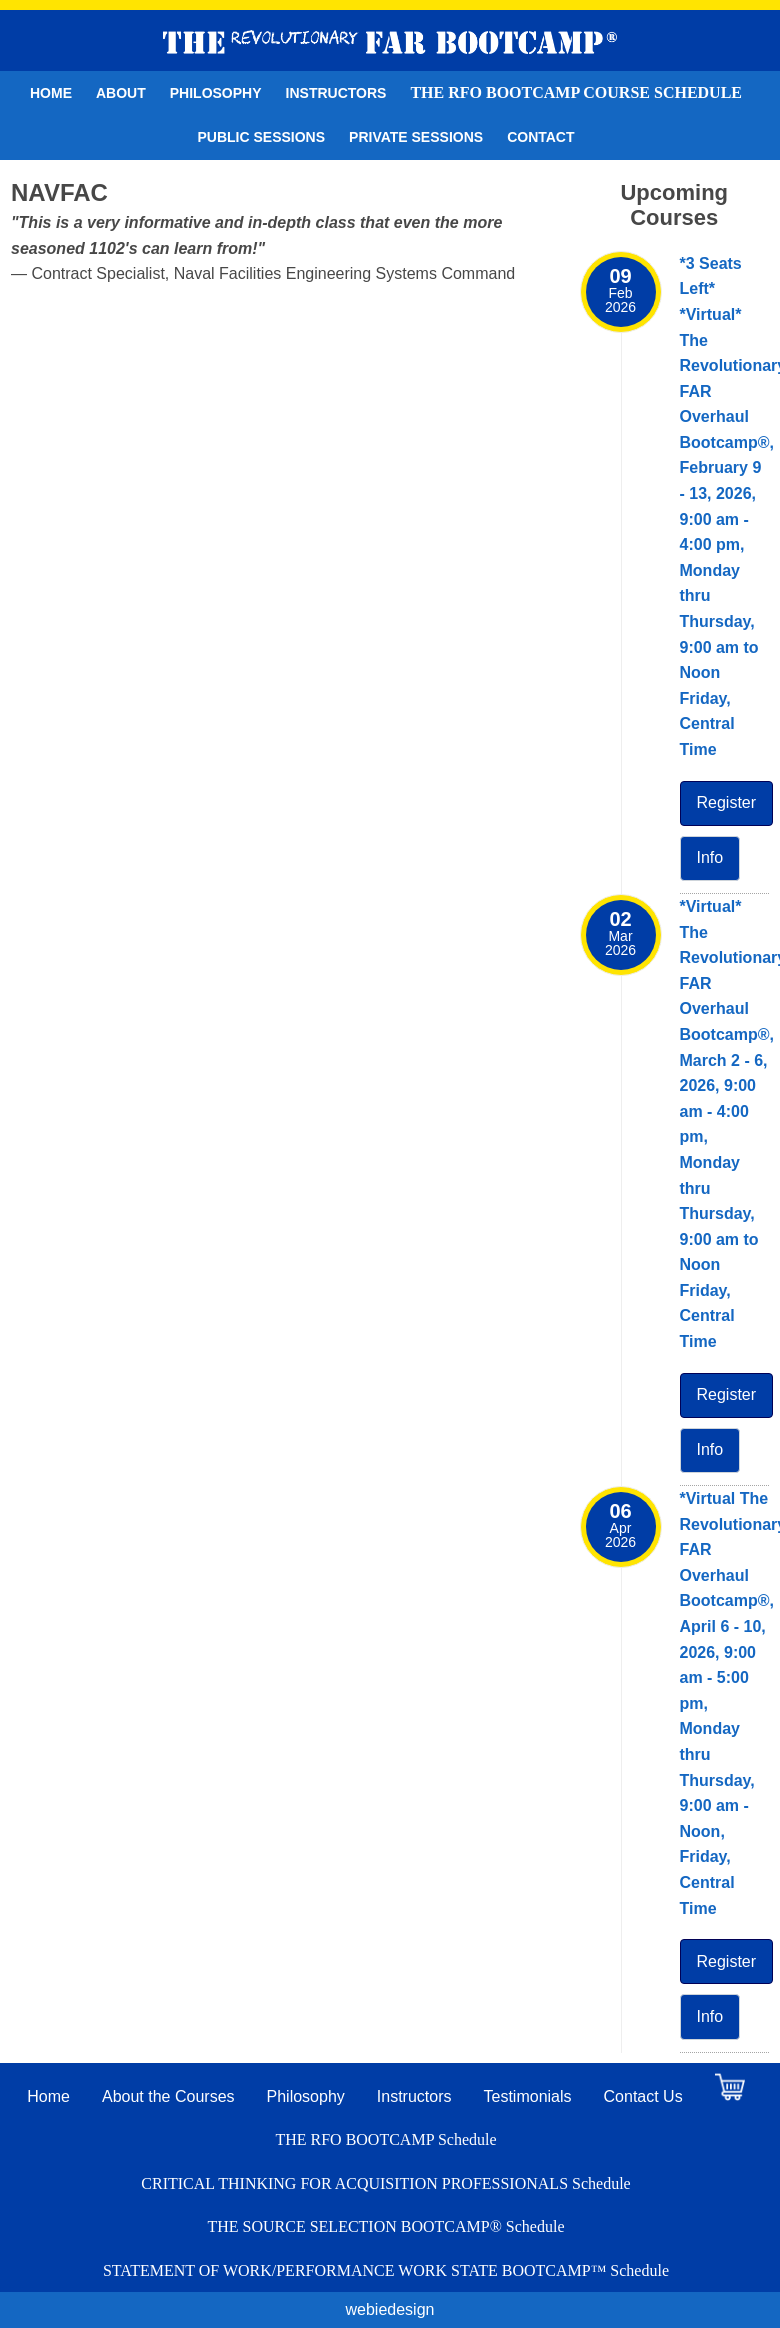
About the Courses (168, 2096)
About (121, 93)
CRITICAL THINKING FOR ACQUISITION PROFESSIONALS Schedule (385, 2183)
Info (710, 857)
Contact (540, 137)
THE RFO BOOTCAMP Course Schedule (576, 92)
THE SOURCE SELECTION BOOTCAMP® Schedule (385, 2226)
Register (727, 802)
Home (51, 93)
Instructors (336, 93)
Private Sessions (416, 137)
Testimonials (528, 2096)
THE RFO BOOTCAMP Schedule (385, 2139)
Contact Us (643, 2096)
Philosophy (216, 93)
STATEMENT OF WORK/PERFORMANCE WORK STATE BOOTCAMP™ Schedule (386, 2270)
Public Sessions (261, 137)
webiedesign (390, 2309)
